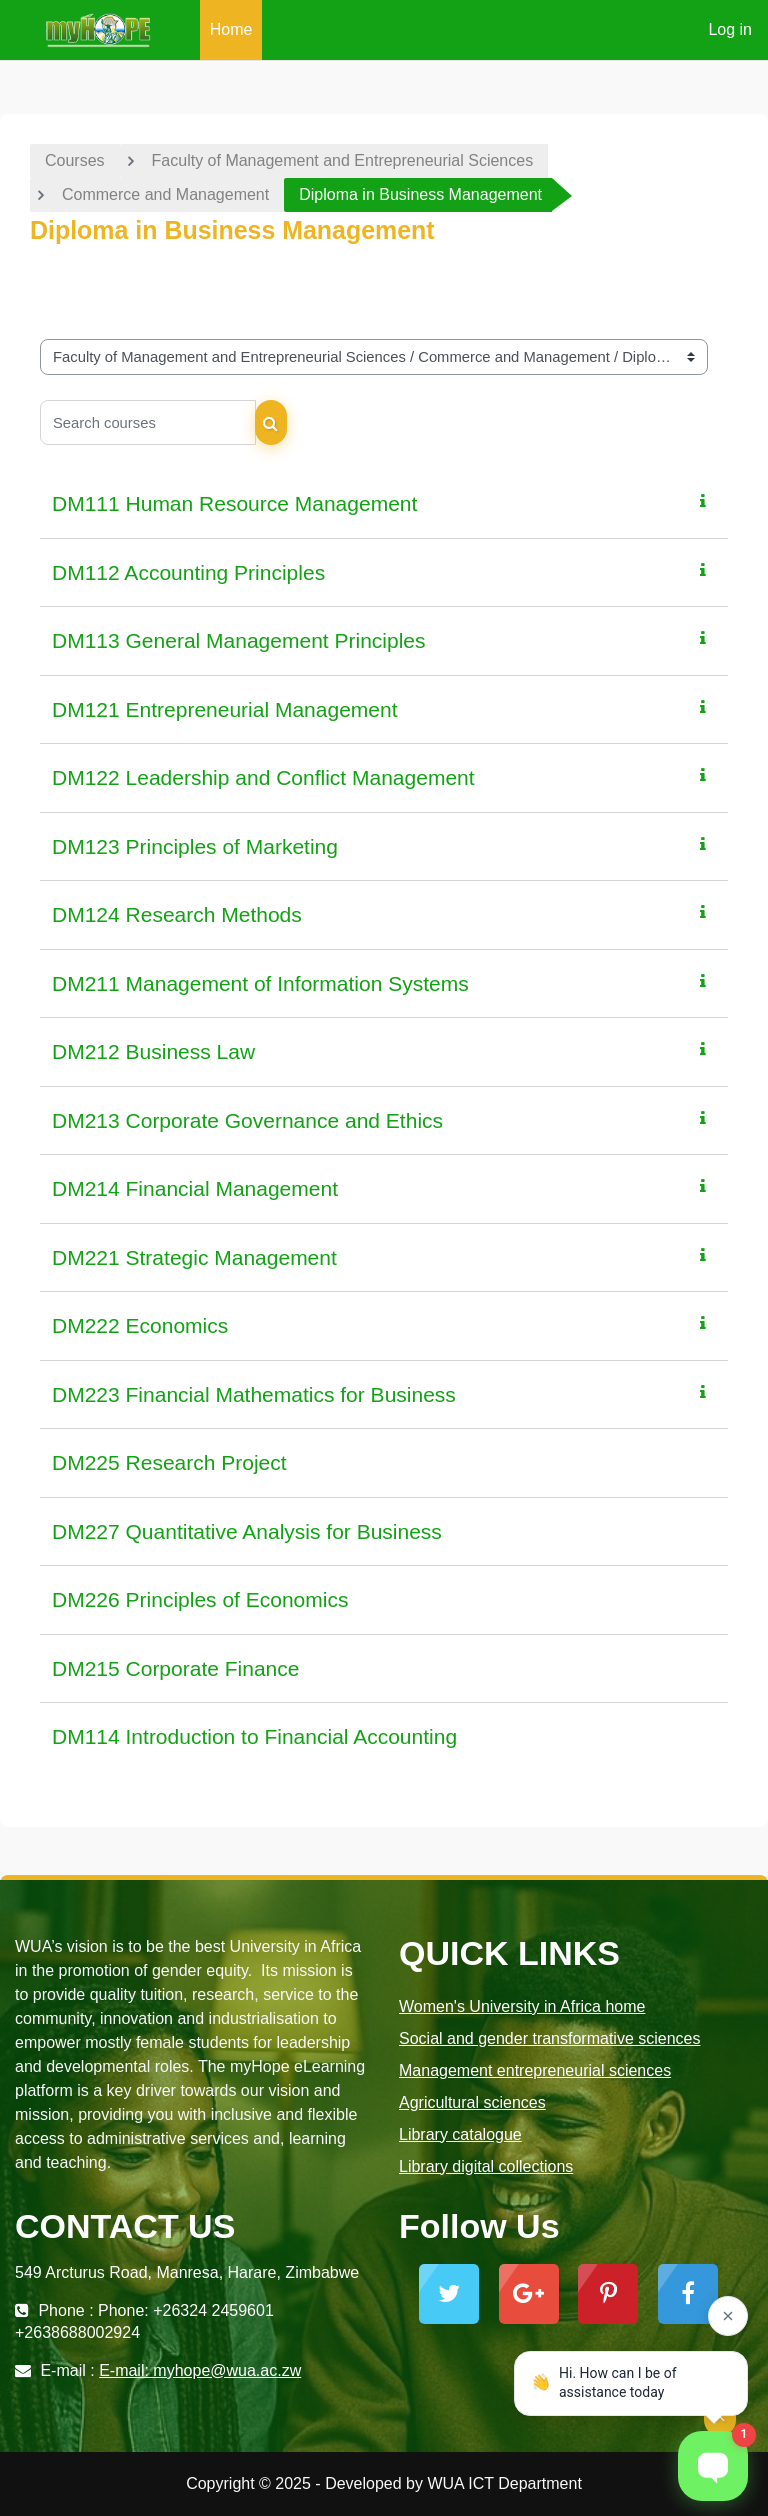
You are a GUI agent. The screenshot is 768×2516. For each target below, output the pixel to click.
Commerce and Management (165, 194)
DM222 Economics (140, 1325)
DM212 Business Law (153, 1051)
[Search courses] (148, 422)
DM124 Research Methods (177, 914)
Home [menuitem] (231, 29)
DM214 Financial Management (195, 1188)
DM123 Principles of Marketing (195, 846)
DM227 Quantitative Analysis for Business (247, 1531)
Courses (75, 160)
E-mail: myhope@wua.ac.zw (200, 2370)
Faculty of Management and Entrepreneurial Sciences (343, 160)
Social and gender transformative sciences (550, 2038)
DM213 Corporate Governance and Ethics (247, 1120)
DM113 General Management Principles (239, 640)
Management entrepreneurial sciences (535, 2070)
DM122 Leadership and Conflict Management (263, 777)
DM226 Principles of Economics (200, 1599)
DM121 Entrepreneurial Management (225, 709)
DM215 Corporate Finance (175, 1668)
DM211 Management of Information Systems (260, 983)
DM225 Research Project (169, 1462)
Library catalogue (460, 2134)
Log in (730, 29)
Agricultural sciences (472, 2102)
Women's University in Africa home (522, 2006)
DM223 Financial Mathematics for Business (254, 1394)
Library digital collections (486, 2166)
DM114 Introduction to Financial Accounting (254, 1736)
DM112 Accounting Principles (188, 572)
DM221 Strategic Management (194, 1257)
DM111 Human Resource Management (234, 503)
